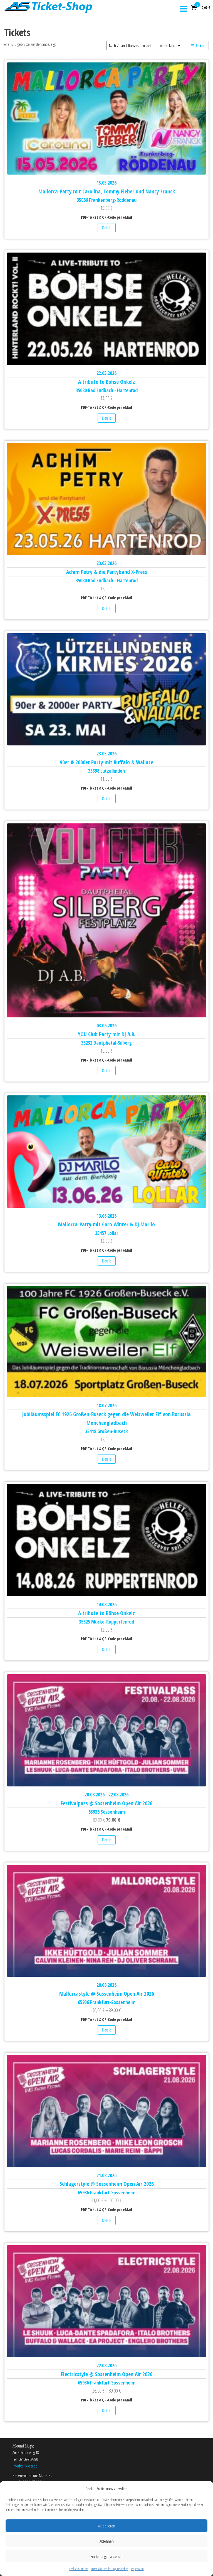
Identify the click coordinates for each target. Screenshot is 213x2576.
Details (106, 227)
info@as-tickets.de (25, 2466)
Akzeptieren (106, 2547)
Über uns (19, 2494)
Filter (198, 45)
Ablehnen (107, 2562)
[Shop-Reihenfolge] (143, 45)
